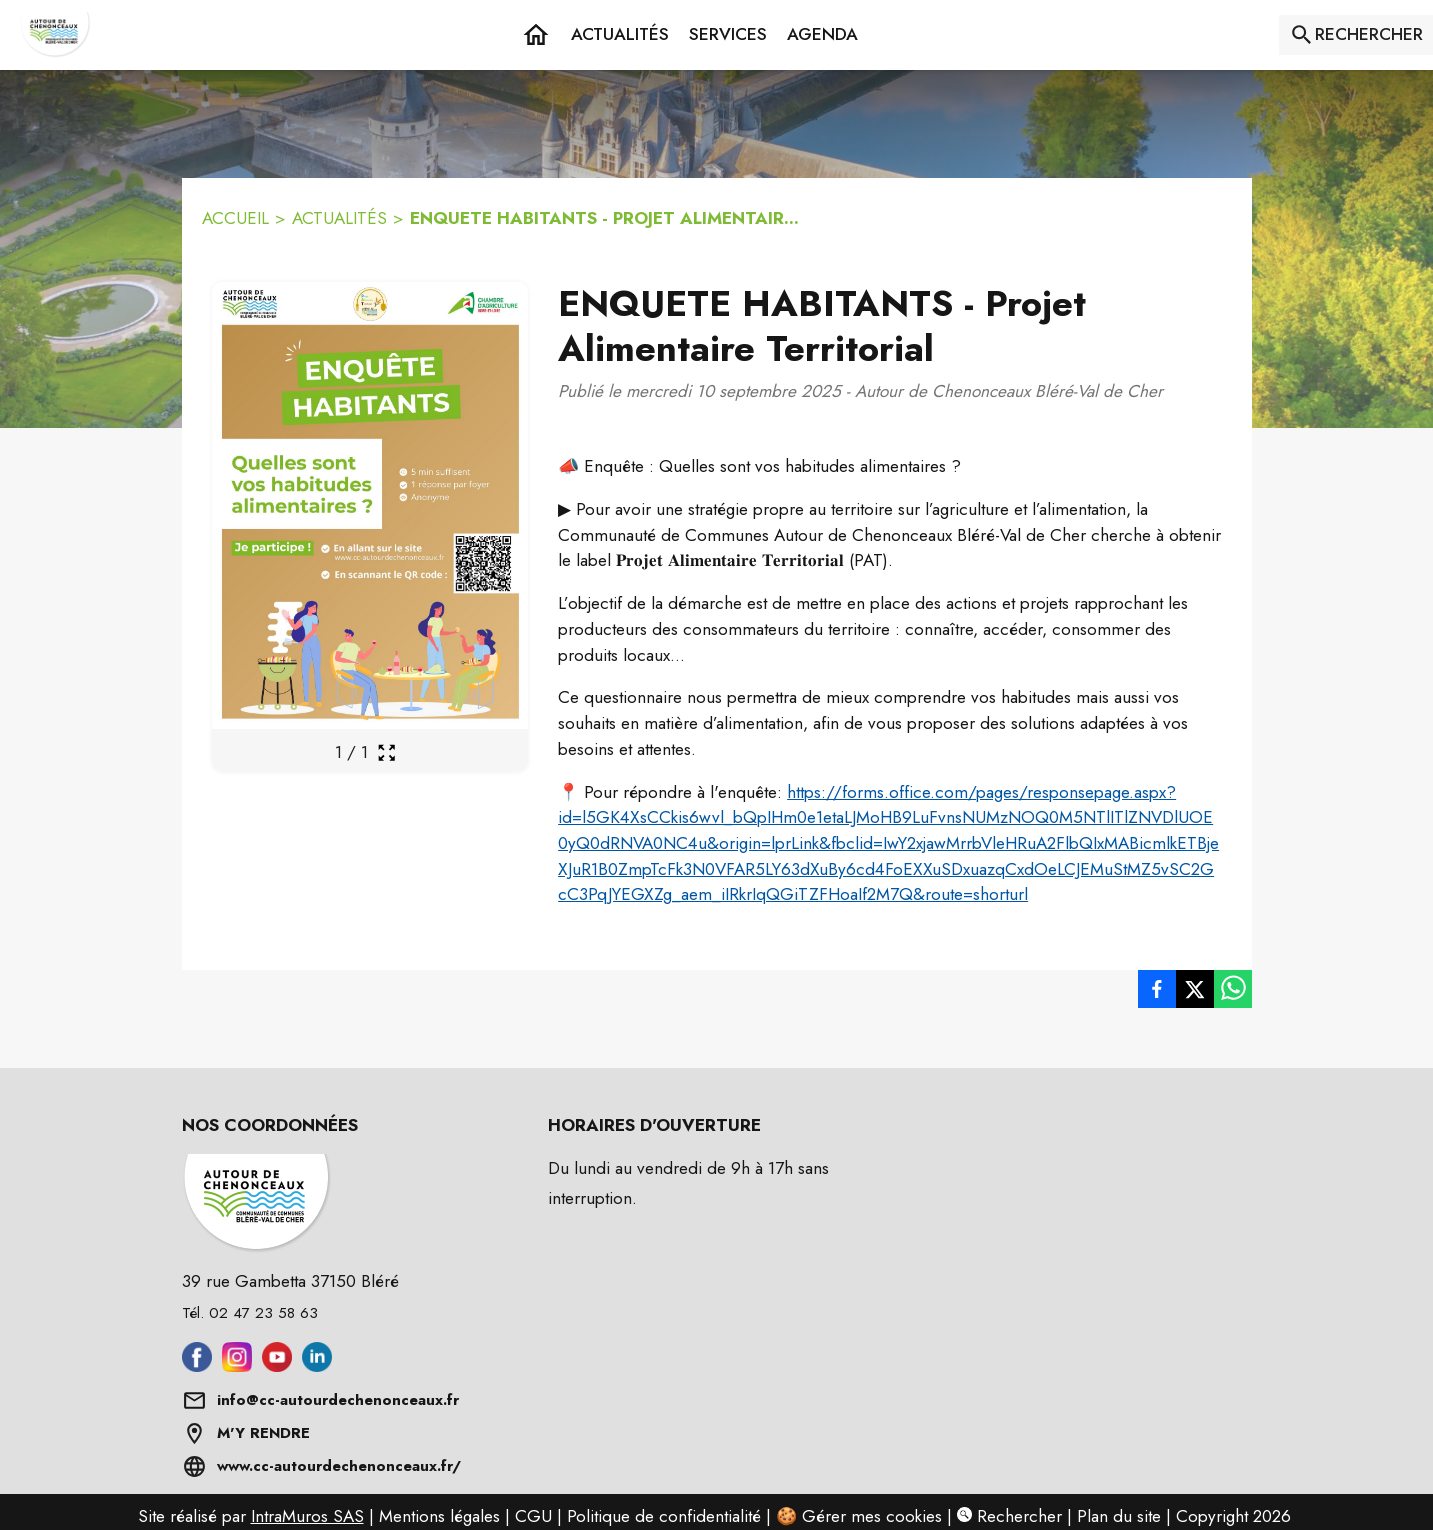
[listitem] (1157, 989)
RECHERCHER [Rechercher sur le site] (1369, 34)
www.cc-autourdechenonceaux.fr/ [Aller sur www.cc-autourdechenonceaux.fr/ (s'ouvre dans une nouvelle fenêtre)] (339, 1466)
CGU (533, 1516)
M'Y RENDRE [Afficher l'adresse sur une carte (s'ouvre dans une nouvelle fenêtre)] (263, 1433)
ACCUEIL (235, 218)
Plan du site (1119, 1516)
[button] (728, 35)
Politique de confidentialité (664, 1516)
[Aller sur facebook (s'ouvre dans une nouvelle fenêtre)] (197, 1366)
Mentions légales (439, 1516)
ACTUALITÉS (339, 218)
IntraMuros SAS (307, 1516)
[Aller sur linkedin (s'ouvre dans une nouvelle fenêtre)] (317, 1366)
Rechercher (1009, 1516)
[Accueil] (55, 35)
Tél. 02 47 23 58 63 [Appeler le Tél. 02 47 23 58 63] (250, 1313)
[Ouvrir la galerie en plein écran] (386, 752)
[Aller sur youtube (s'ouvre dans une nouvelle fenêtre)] (277, 1366)
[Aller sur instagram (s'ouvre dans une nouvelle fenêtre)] (237, 1366)
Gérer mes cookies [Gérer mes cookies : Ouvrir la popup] (872, 1516)
